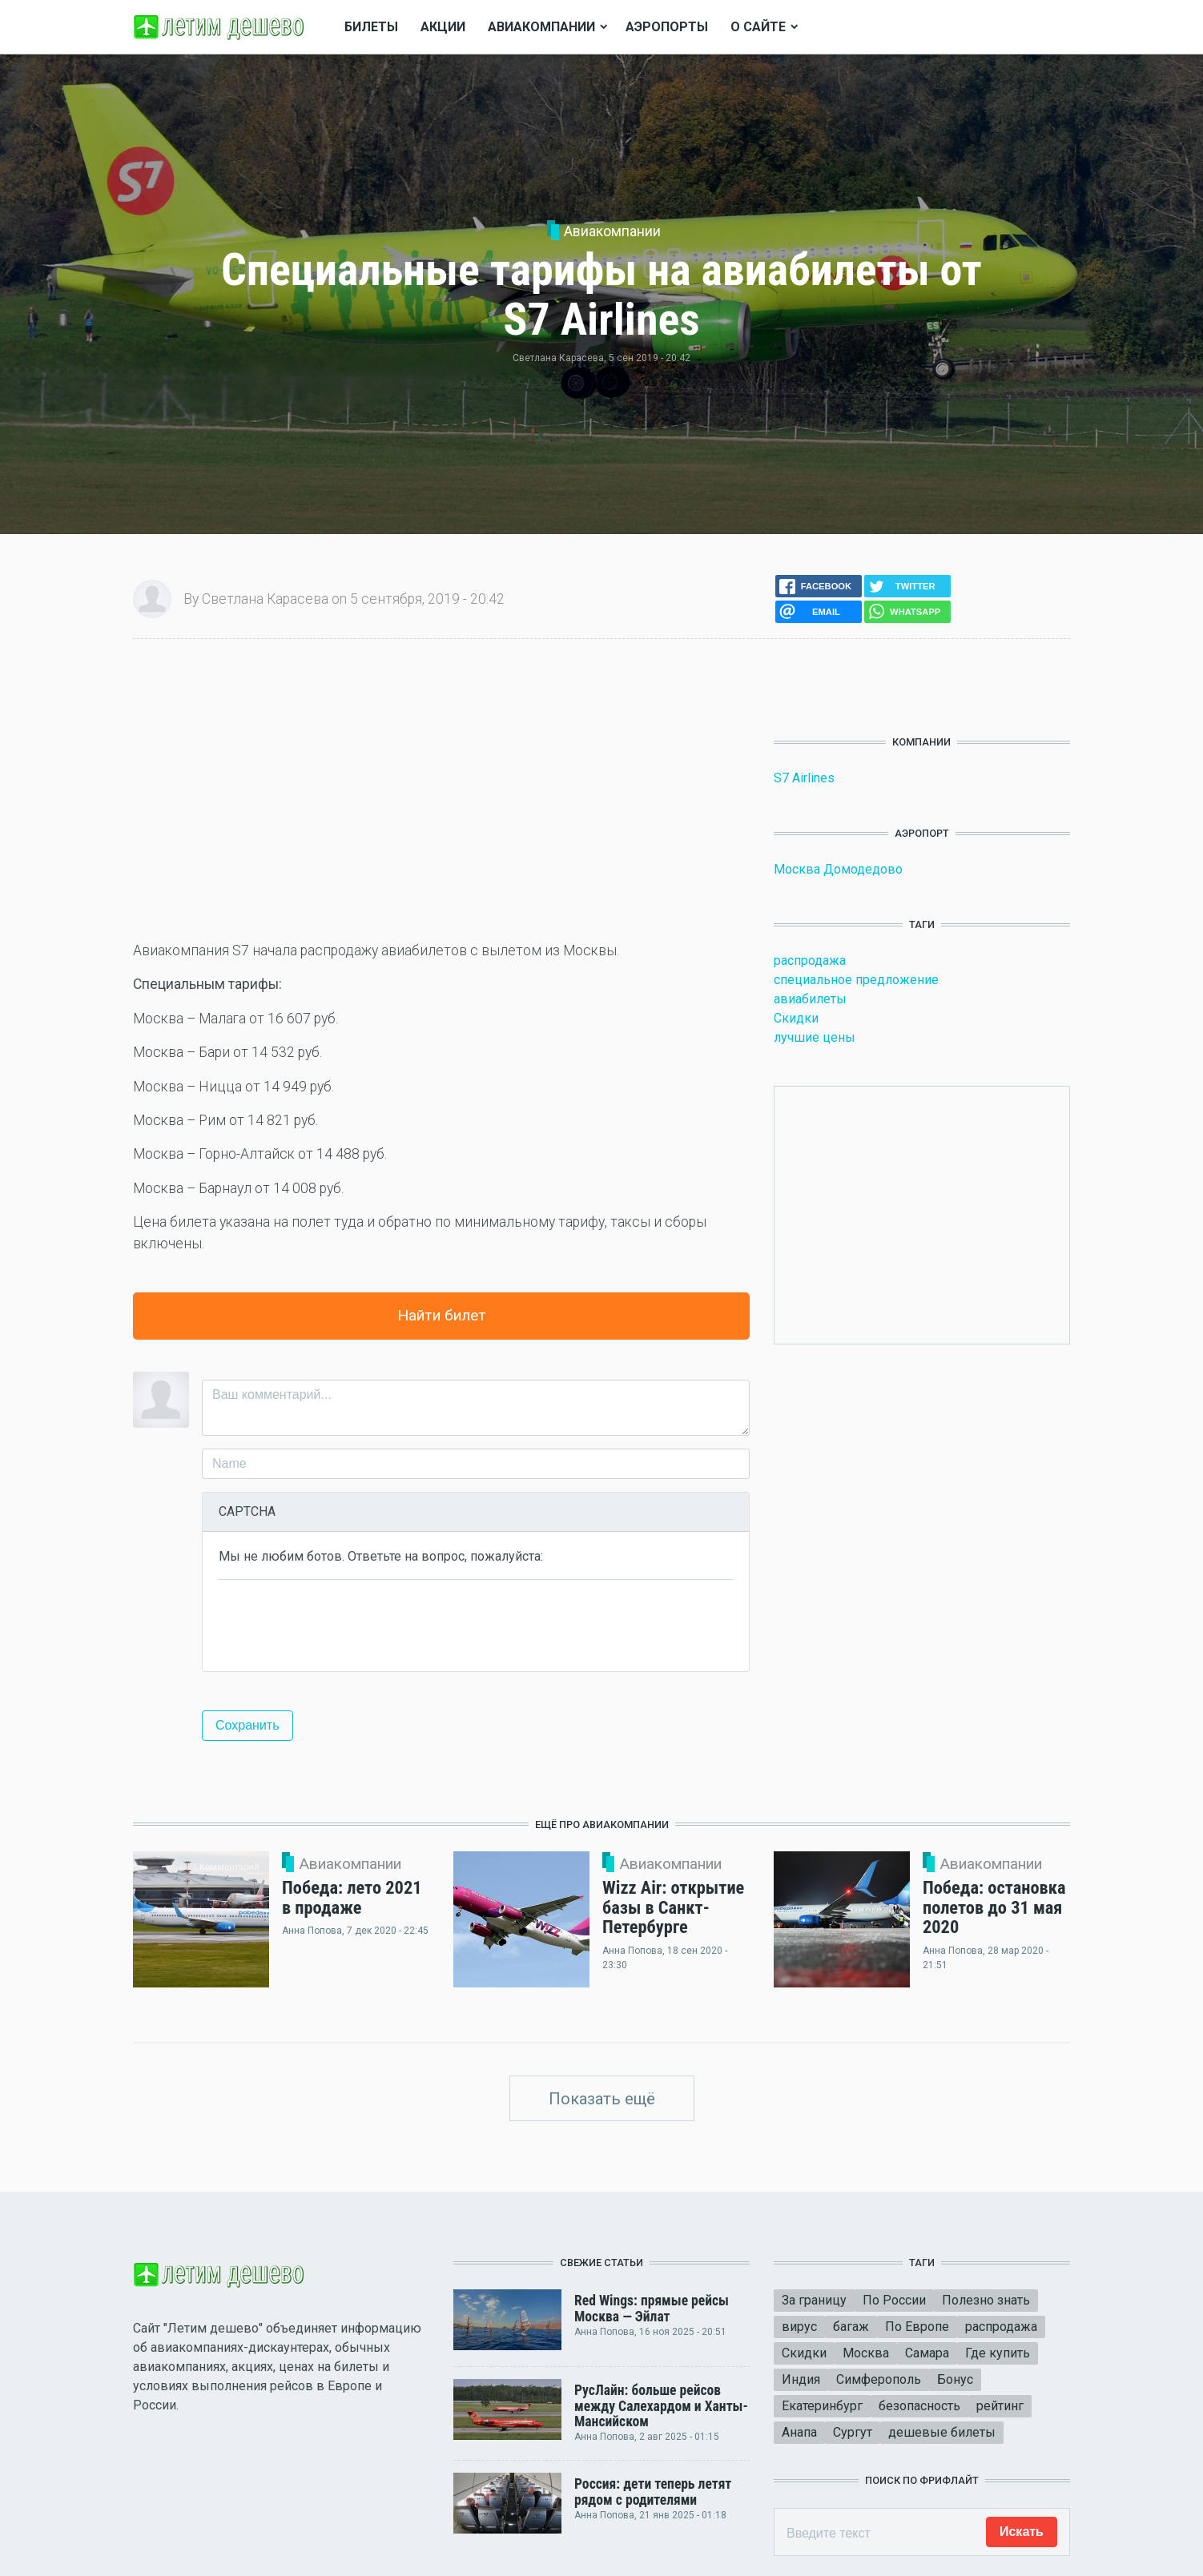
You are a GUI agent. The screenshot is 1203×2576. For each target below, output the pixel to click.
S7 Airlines (804, 778)
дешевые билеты (942, 2432)
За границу (814, 2300)
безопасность (919, 2405)
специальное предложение (856, 979)
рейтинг (1000, 2405)
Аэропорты (667, 26)
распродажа (810, 960)
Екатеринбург (822, 2405)
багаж (851, 2326)
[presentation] (340, 1624)
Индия (801, 2379)
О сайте (758, 26)
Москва (866, 2353)
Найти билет (441, 1315)
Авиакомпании (612, 231)
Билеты (371, 26)
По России (894, 2300)
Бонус (955, 2379)
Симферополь (878, 2379)
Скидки (796, 1018)
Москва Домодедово (838, 869)
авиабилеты (810, 999)
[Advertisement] (441, 789)
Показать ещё (602, 2098)
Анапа (799, 2432)
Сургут (852, 2432)
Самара (927, 2353)
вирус (799, 2326)
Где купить (997, 2353)
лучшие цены (814, 1037)
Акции (442, 26)
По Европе (917, 2326)
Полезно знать (986, 2300)
